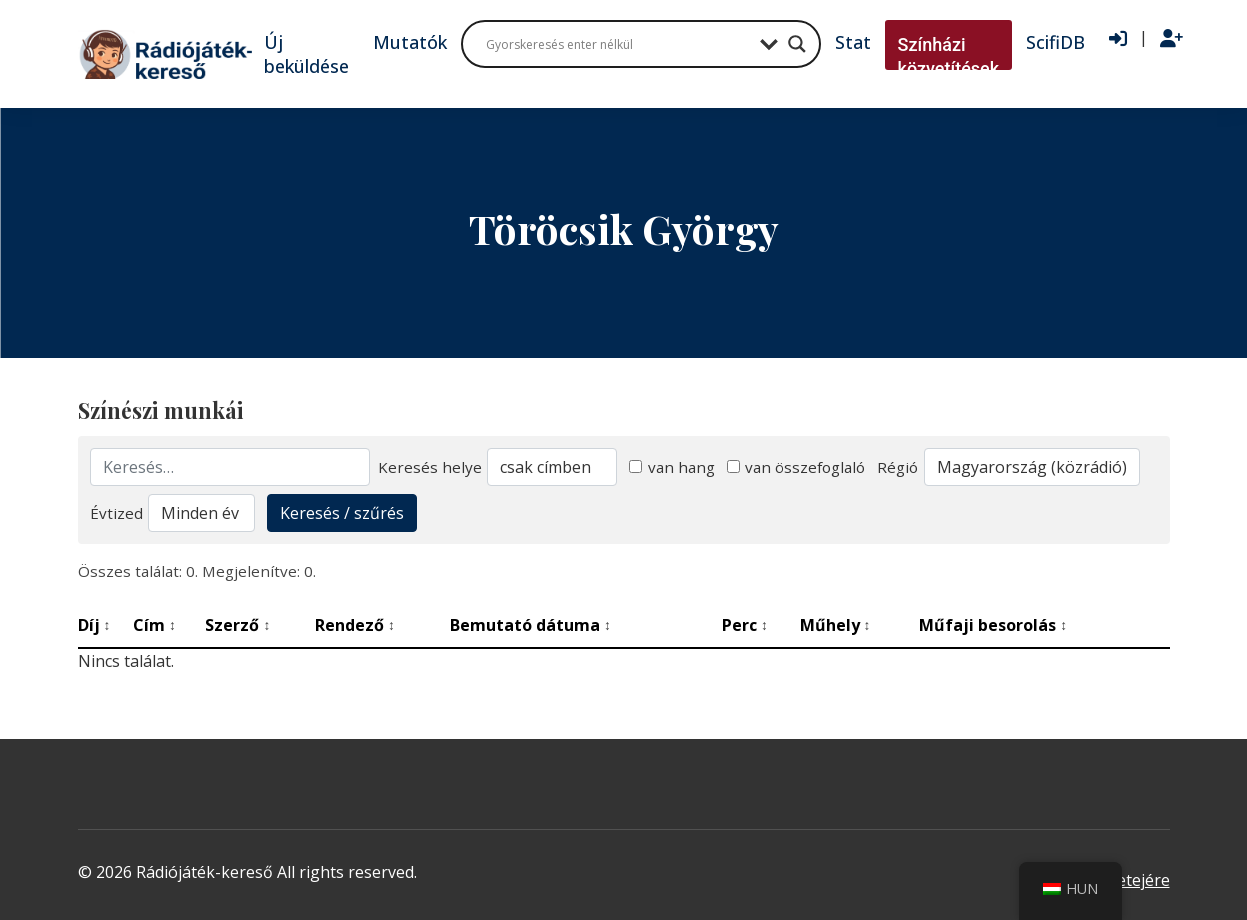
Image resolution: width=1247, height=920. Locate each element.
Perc (745, 625)
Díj (94, 625)
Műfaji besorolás (993, 625)
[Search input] (618, 44)
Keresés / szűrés (342, 513)
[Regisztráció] (1171, 39)
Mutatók (410, 42)
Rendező (355, 625)
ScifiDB (1055, 42)
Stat (853, 42)
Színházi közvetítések (949, 56)
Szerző (237, 625)
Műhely (835, 625)
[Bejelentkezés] (1118, 39)
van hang (672, 467)
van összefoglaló (796, 467)
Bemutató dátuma (530, 625)
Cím (154, 625)
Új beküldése (306, 54)
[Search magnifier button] (797, 44)
